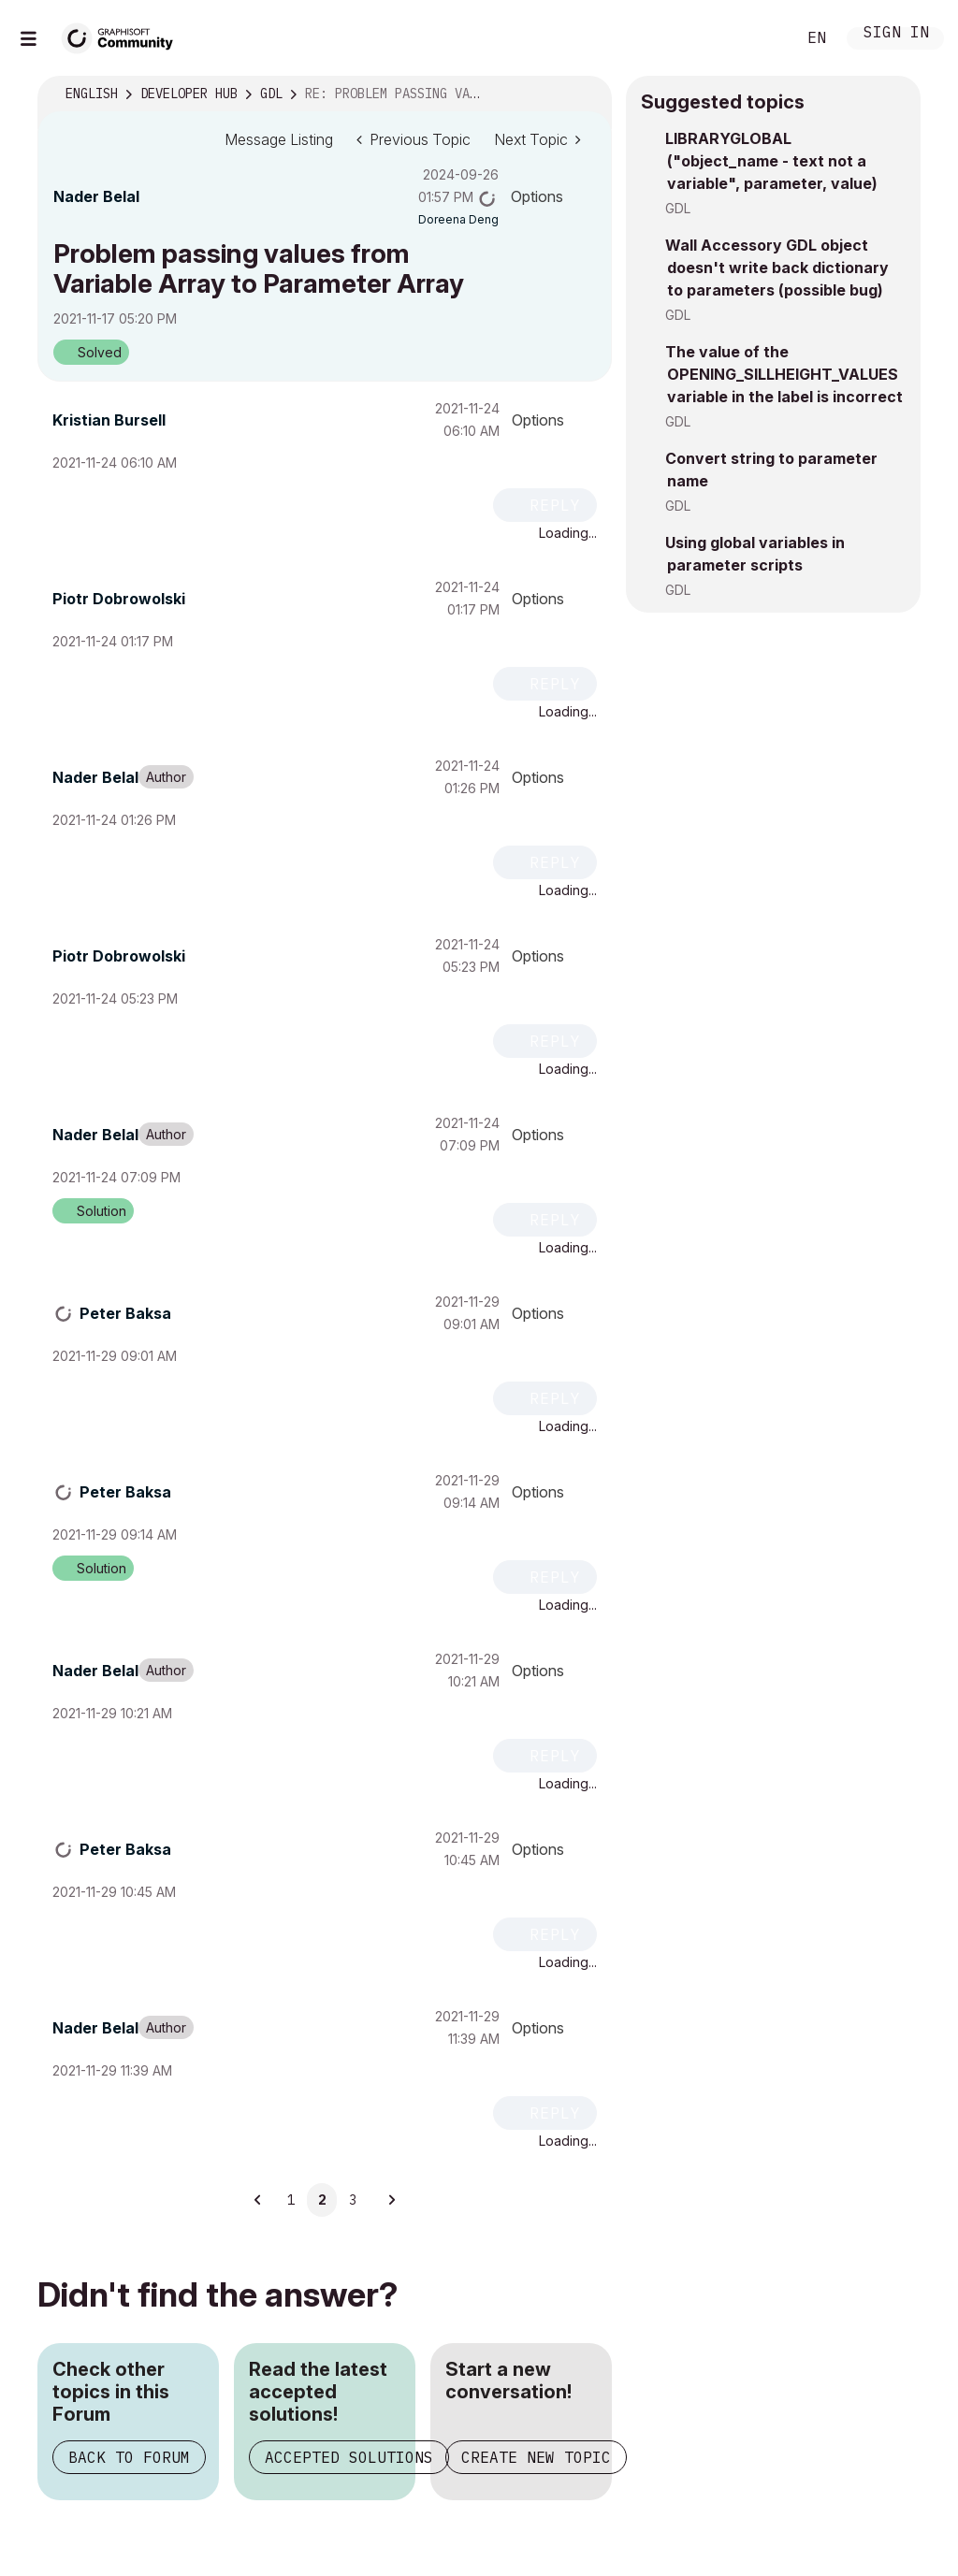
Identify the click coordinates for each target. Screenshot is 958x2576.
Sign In (896, 34)
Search (760, 38)
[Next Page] (391, 2200)
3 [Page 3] (352, 2200)
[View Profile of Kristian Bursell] (109, 420)
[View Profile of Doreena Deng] (458, 219)
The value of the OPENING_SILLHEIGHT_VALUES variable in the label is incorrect (784, 374)
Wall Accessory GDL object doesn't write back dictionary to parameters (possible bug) (777, 267)
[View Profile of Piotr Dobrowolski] (118, 598)
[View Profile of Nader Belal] (96, 196)
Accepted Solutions (349, 2457)
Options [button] (537, 196)
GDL (677, 208)
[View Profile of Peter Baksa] (125, 1313)
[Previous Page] (258, 2200)
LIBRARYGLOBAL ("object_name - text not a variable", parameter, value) (771, 161)
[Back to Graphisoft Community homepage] (123, 36)
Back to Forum (129, 2457)
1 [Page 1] (291, 2200)
